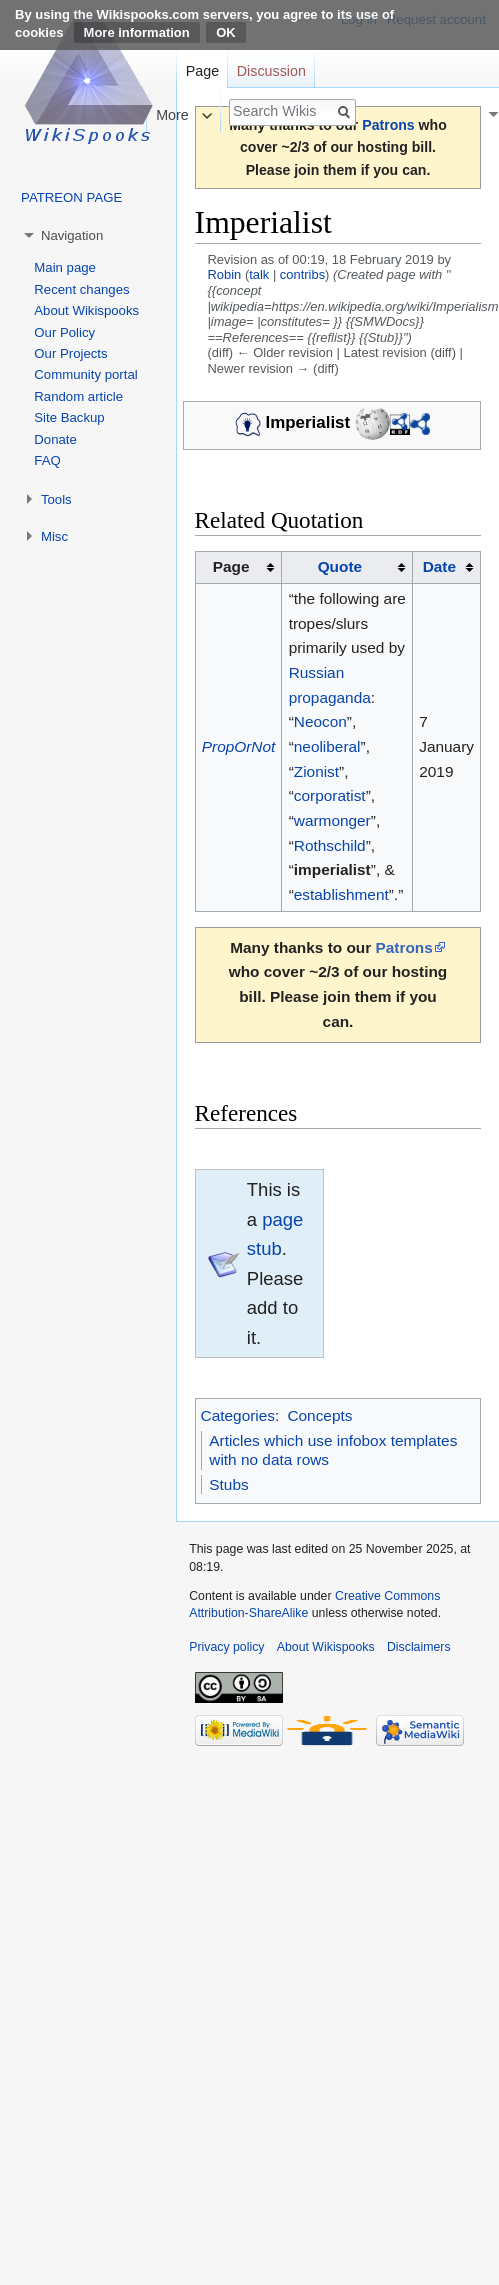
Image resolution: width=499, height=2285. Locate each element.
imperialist (332, 869)
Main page (65, 267)
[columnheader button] (347, 568)
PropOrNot (239, 746)
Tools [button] (56, 499)
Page (202, 71)
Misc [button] (54, 536)
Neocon (320, 721)
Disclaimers (419, 1647)
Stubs (228, 1484)
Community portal (85, 374)
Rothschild (330, 845)
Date (439, 566)
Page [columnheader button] (231, 566)
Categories (238, 1415)
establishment (341, 894)
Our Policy (64, 332)
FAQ (47, 460)
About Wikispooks (86, 310)
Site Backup (69, 417)
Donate (55, 439)
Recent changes (81, 289)
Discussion (271, 71)
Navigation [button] (72, 235)
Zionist (316, 771)
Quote (340, 566)
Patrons (404, 947)
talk (259, 274)
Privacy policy (226, 1647)
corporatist (330, 795)
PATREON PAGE (71, 197)
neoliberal (327, 746)
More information (137, 32)
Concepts (319, 1415)
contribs (302, 274)
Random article (78, 396)
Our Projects (70, 353)
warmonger (332, 820)
